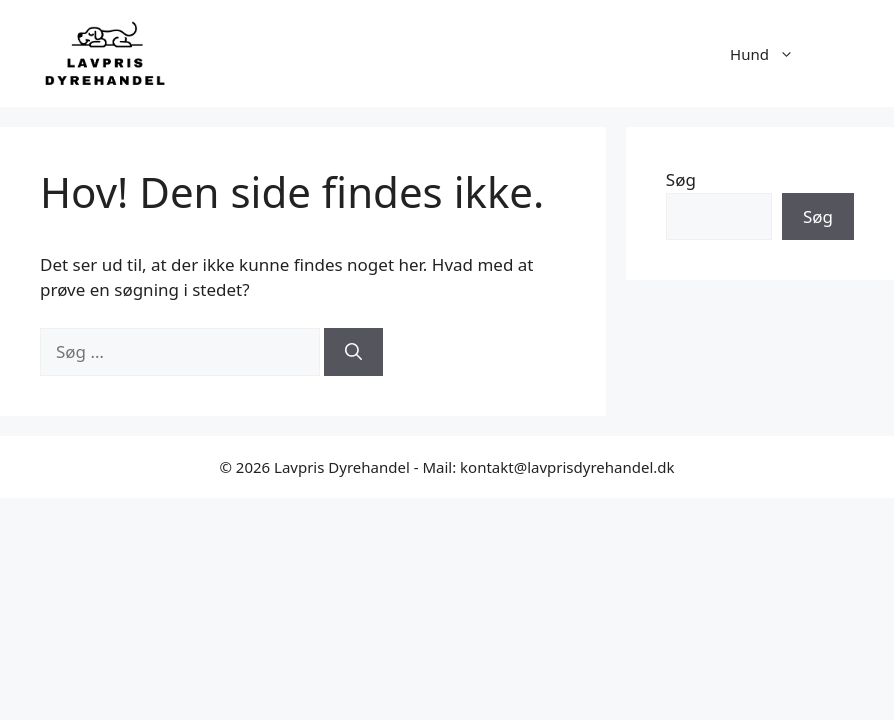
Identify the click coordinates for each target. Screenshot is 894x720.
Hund (772, 54)
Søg (681, 179)
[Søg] (353, 352)
